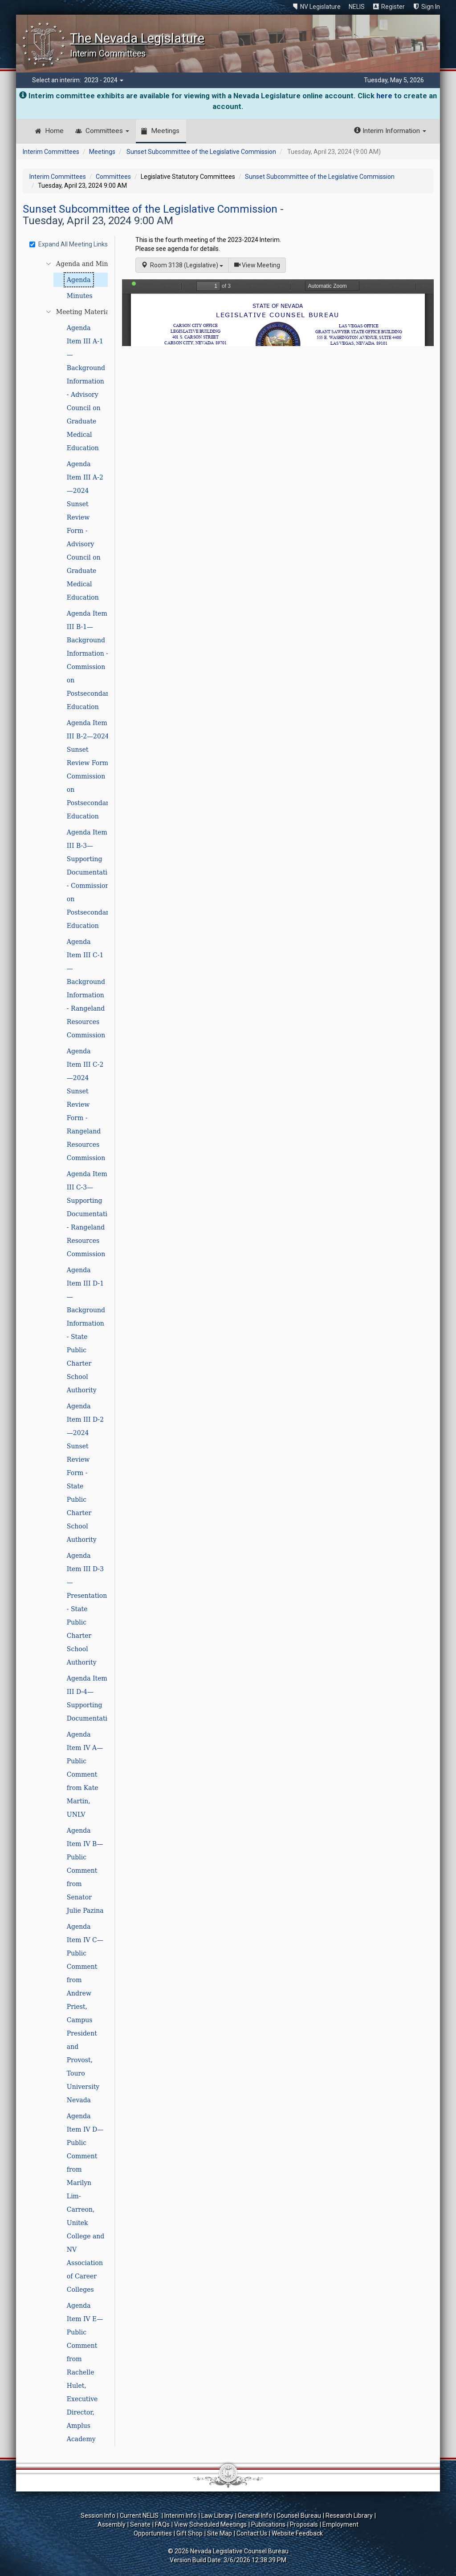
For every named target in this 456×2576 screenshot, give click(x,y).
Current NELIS (140, 2515)
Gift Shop (189, 2533)
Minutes (80, 295)
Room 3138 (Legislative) (182, 265)
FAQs (162, 2524)
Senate (140, 2524)
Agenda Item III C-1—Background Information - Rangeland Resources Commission (86, 988)
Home (54, 131)
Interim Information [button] (390, 131)
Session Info (98, 2515)
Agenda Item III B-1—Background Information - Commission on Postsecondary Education (90, 660)
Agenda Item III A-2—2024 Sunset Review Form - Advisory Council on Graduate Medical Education (85, 530)
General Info (255, 2515)
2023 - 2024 (103, 80)
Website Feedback (297, 2533)
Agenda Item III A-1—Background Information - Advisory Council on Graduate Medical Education (86, 388)
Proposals (304, 2524)
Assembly (112, 2524)
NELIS (357, 6)
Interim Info (180, 2515)
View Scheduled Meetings (210, 2524)
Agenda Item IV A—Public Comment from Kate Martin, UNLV (85, 1774)
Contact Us (251, 2533)
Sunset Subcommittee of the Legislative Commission (201, 151)
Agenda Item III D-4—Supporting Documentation (91, 1698)
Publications (268, 2524)
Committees (107, 131)
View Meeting (260, 264)
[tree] (70, 1351)
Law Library (217, 2515)
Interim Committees (51, 151)
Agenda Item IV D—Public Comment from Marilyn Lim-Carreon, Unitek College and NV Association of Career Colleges (85, 2202)
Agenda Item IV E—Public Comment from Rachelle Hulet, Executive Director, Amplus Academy (85, 2372)
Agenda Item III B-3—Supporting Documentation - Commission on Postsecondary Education (91, 879)
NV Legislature (320, 6)
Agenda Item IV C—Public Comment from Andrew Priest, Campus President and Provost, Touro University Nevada (85, 2013)
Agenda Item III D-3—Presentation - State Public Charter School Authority (87, 1609)
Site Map (219, 2533)
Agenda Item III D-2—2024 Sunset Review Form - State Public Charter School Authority (85, 1473)
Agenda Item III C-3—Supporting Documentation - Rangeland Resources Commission (91, 1214)
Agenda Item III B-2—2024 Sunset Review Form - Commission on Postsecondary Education (90, 769)
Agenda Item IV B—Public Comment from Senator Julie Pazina (85, 1870)
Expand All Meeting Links (68, 244)
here (384, 95)
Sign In (430, 6)
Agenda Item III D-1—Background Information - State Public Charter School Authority (86, 1330)
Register (393, 6)
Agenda (79, 279)
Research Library (349, 2515)
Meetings (165, 131)
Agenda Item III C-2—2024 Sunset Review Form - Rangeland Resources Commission (86, 1104)
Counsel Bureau (299, 2515)
